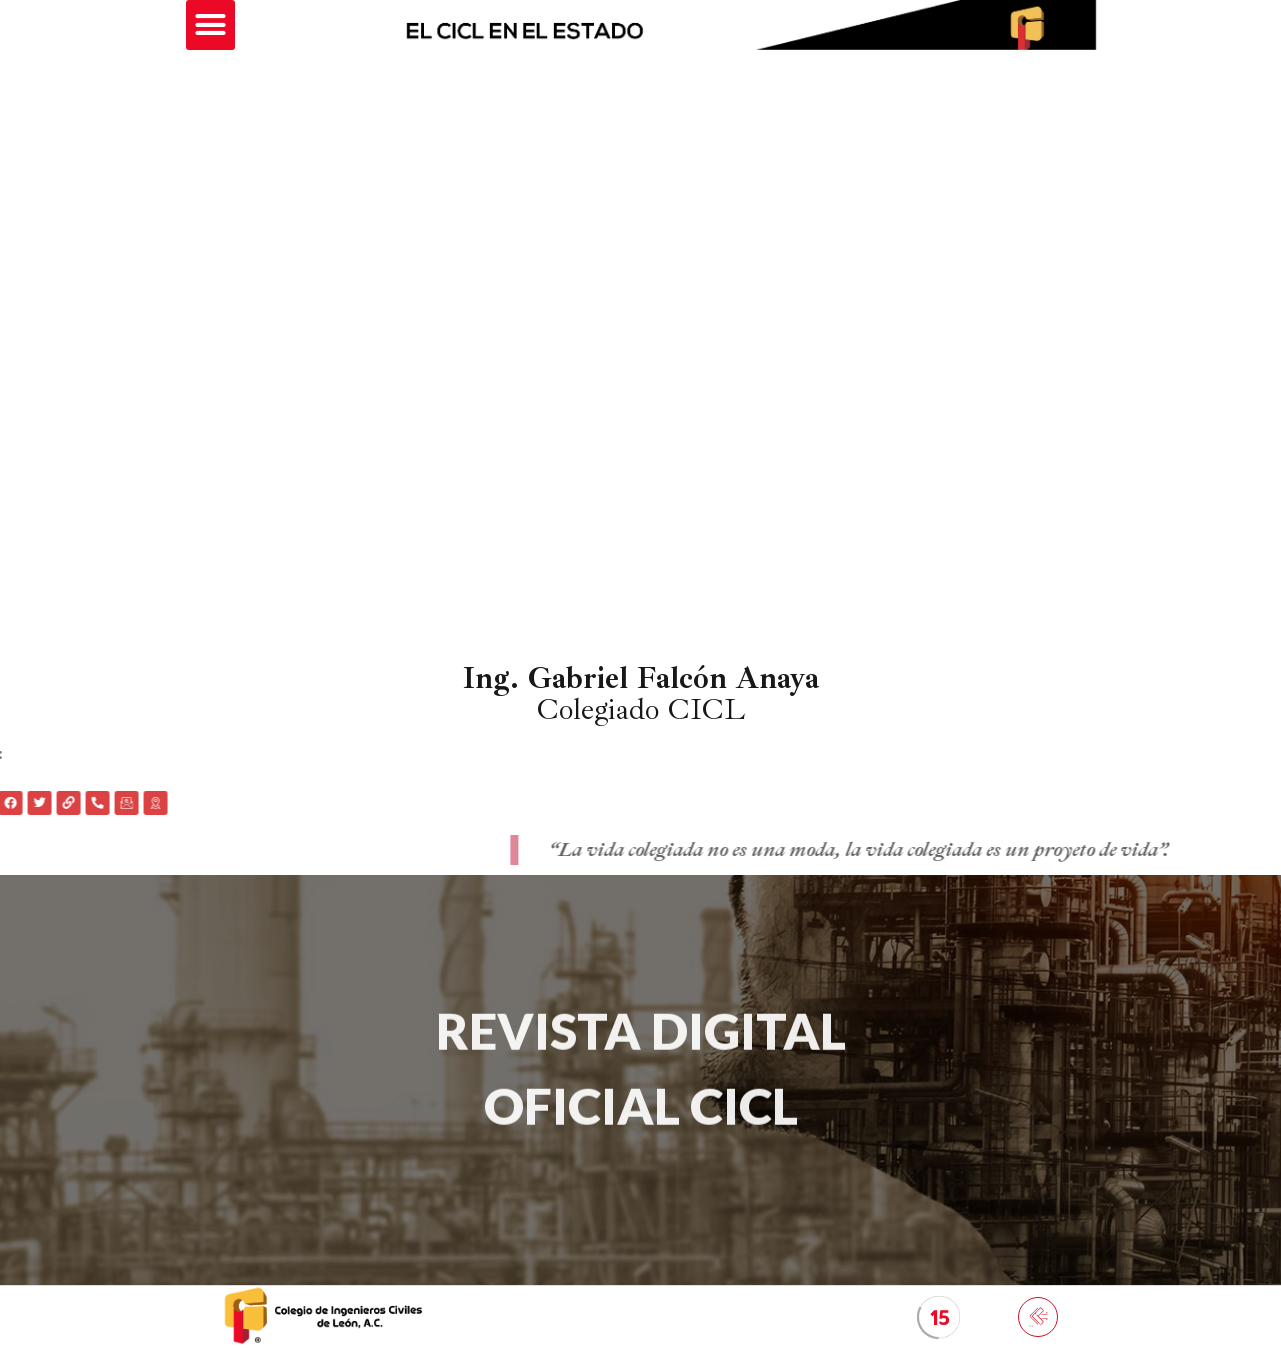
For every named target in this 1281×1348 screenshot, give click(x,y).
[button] (211, 25)
